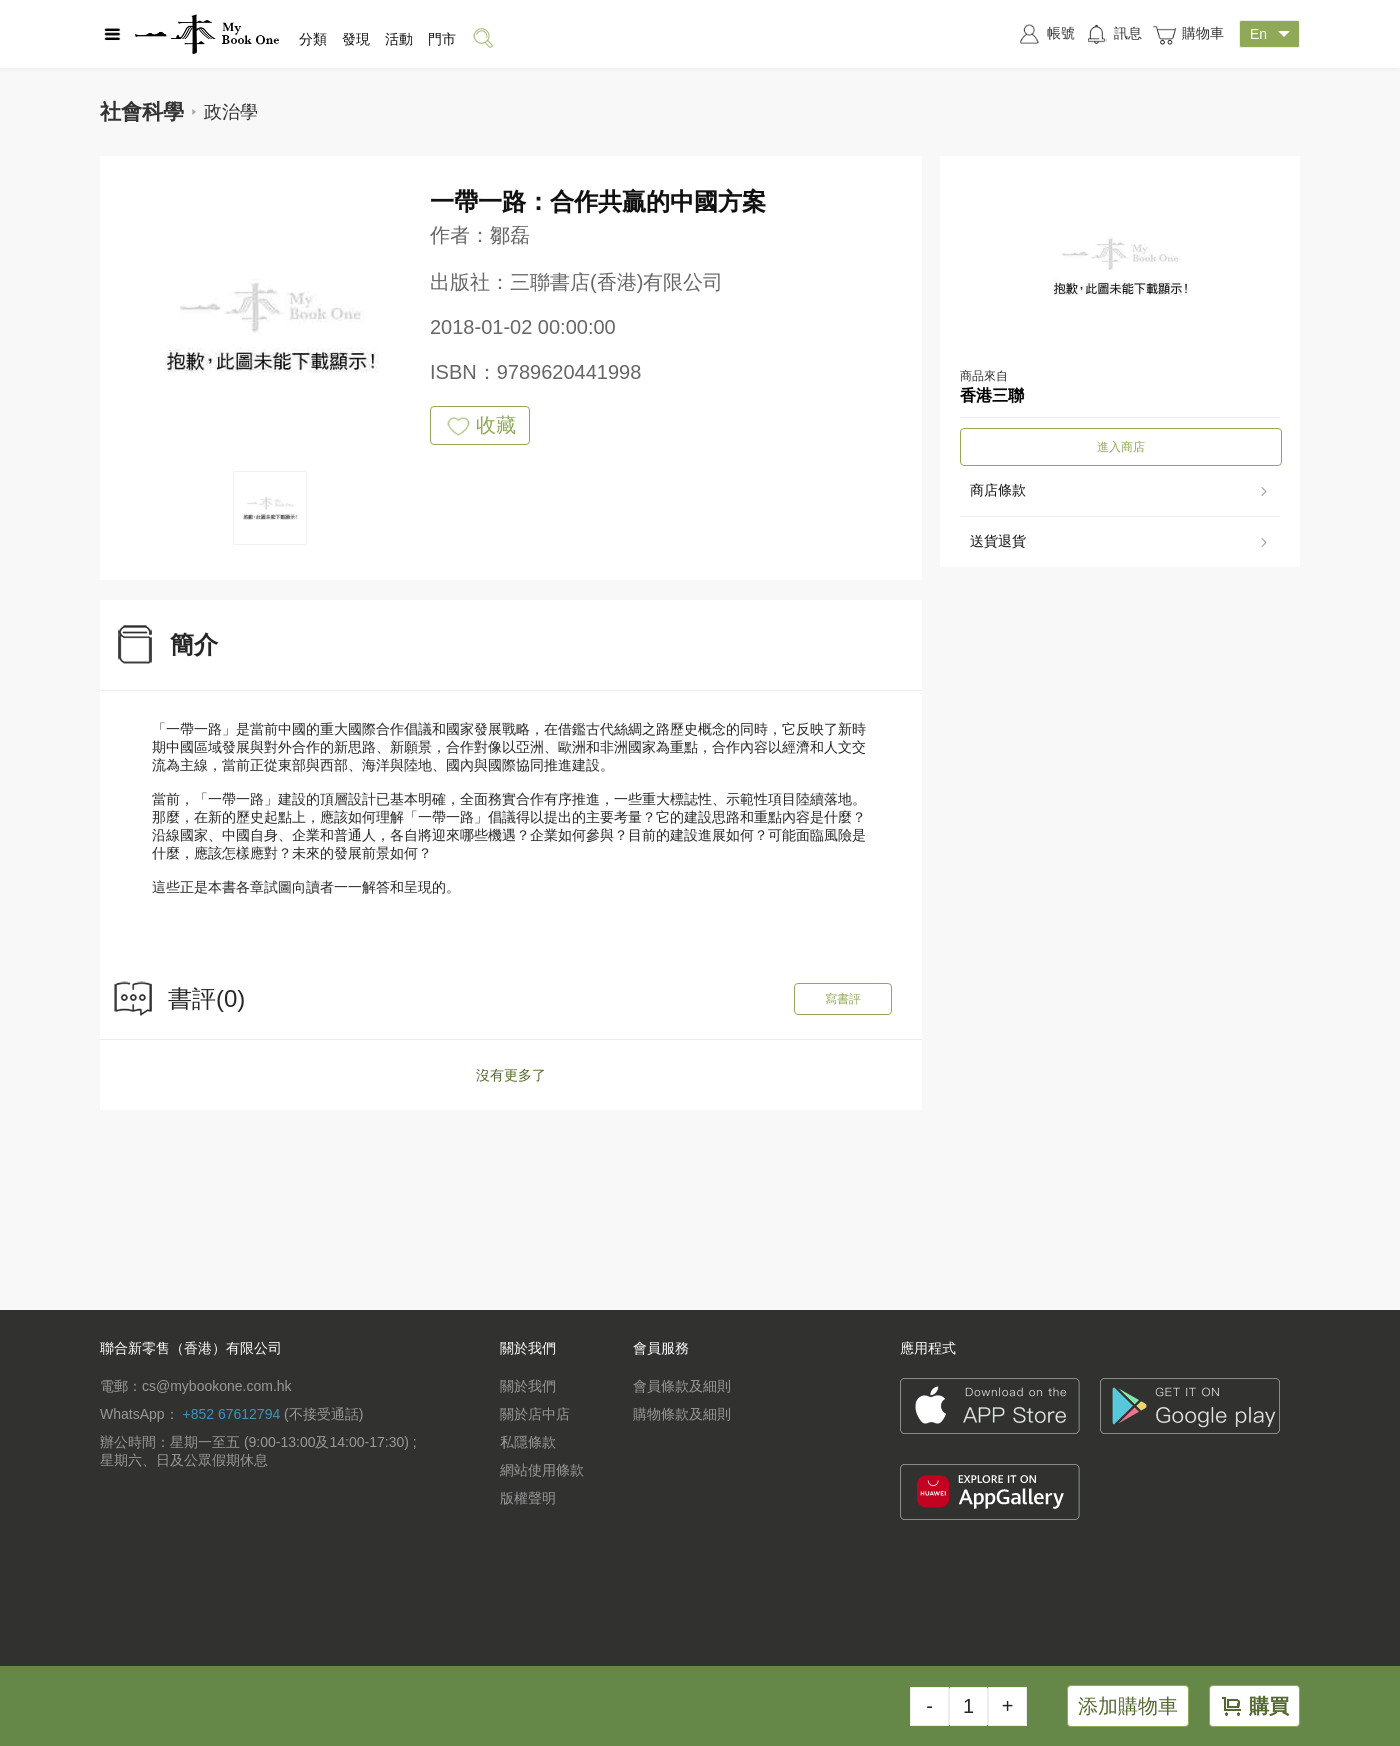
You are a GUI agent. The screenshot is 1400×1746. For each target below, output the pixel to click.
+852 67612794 (231, 1414)
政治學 (231, 112)
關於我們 (528, 1386)
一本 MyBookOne (207, 34)
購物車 (1188, 34)
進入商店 (1121, 447)
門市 (442, 39)
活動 (399, 39)
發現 (356, 39)
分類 (313, 39)
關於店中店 (535, 1414)
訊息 (1113, 34)
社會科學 (142, 111)
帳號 (1046, 34)
